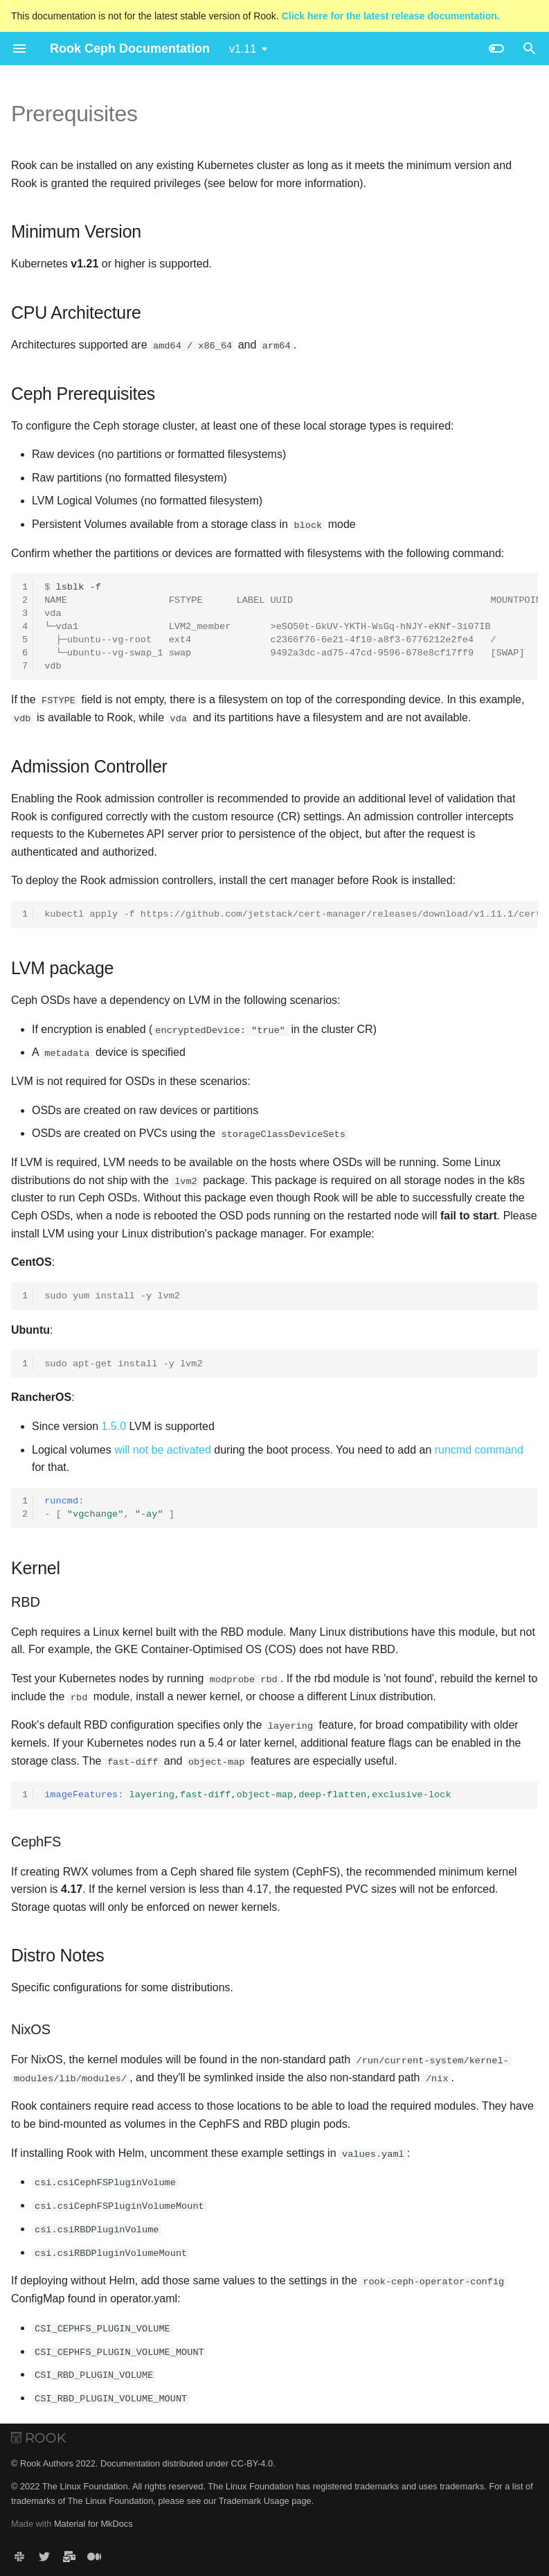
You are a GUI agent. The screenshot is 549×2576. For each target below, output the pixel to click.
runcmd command (479, 1448)
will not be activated (162, 1448)
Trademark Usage (254, 2498)
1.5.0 (114, 1425)
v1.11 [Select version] (242, 49)
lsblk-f (291, 626)
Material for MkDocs (93, 2521)
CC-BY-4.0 (252, 2461)
